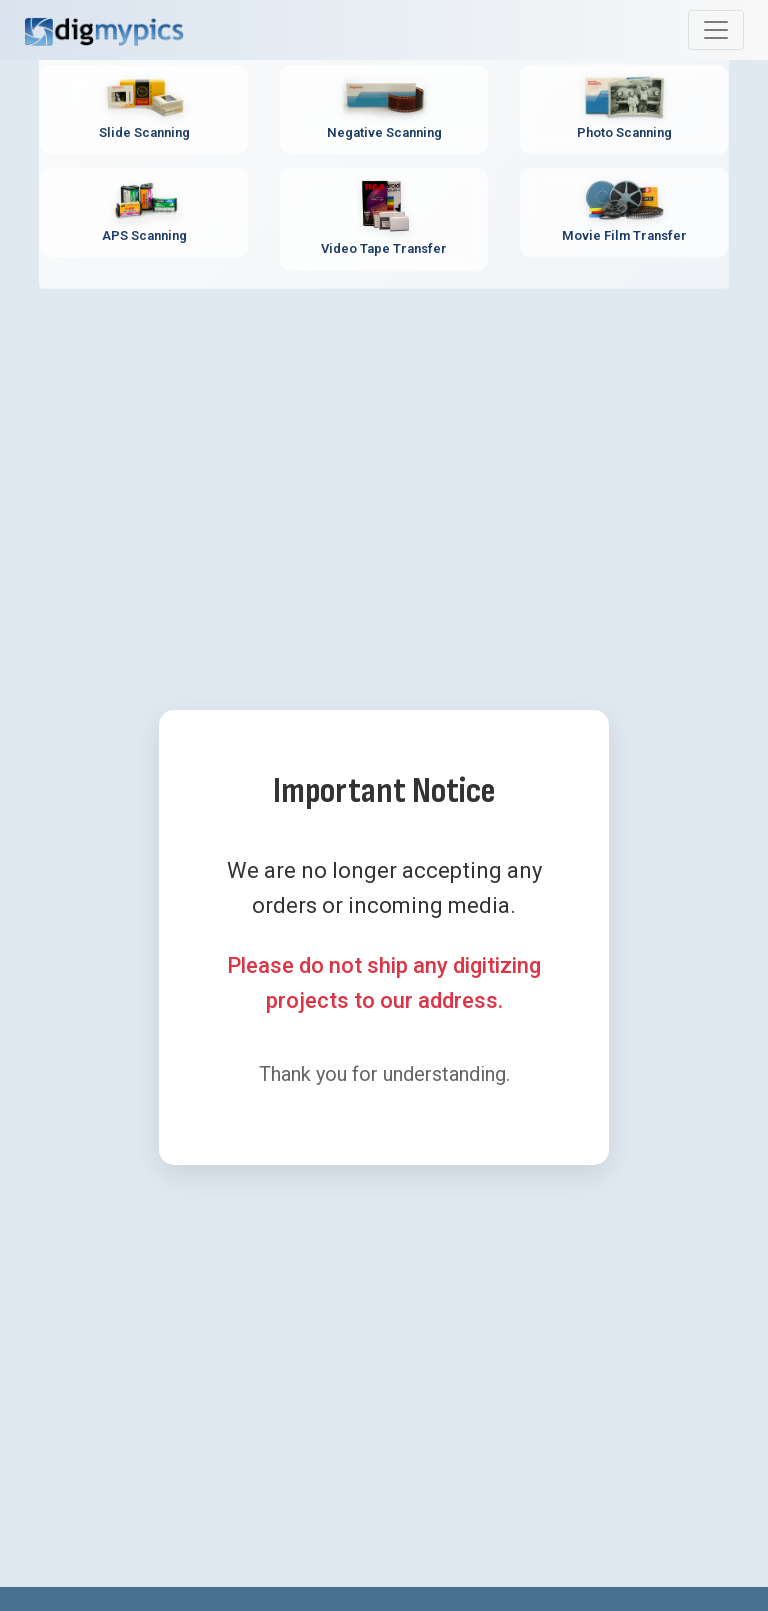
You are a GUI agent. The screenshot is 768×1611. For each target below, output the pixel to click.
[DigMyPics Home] (104, 29)
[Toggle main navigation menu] (716, 30)
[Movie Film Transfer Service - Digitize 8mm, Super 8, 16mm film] (624, 212)
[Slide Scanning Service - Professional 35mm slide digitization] (144, 109)
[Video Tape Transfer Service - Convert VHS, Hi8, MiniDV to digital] (384, 219)
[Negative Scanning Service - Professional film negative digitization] (384, 109)
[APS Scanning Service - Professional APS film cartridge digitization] (144, 212)
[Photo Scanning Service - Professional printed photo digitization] (624, 109)
